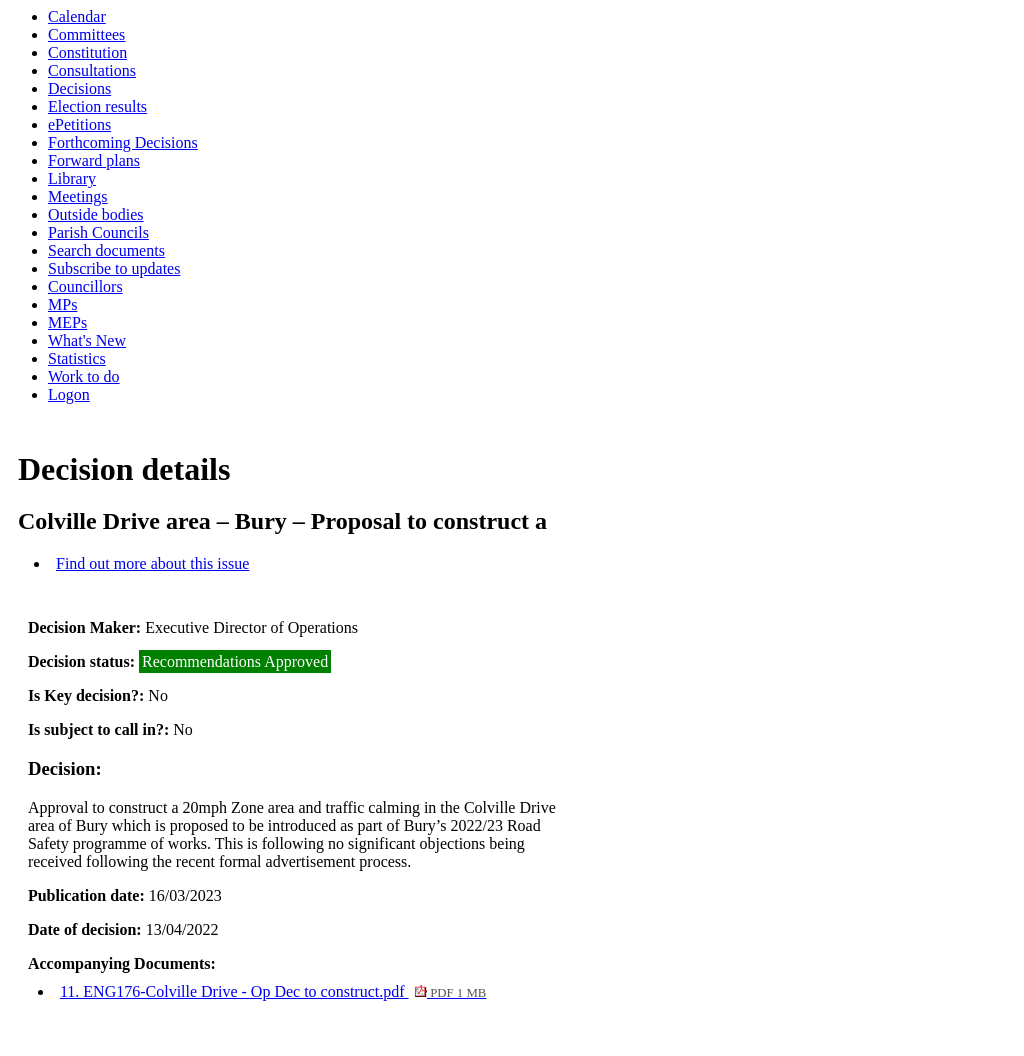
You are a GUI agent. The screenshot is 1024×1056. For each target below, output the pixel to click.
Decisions (79, 88)
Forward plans (94, 160)
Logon (69, 394)
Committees (86, 34)
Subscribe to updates (114, 268)
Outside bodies (96, 214)
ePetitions (79, 124)
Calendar (77, 16)
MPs (62, 304)
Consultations (92, 70)
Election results (97, 106)
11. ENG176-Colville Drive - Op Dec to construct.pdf (273, 991)
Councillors (85, 286)
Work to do (84, 376)
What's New (87, 340)
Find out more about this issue (152, 563)
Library (72, 178)
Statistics (77, 358)
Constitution (87, 52)
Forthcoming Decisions (123, 142)
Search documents (106, 250)
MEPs (67, 322)
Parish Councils (98, 232)
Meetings (78, 196)
